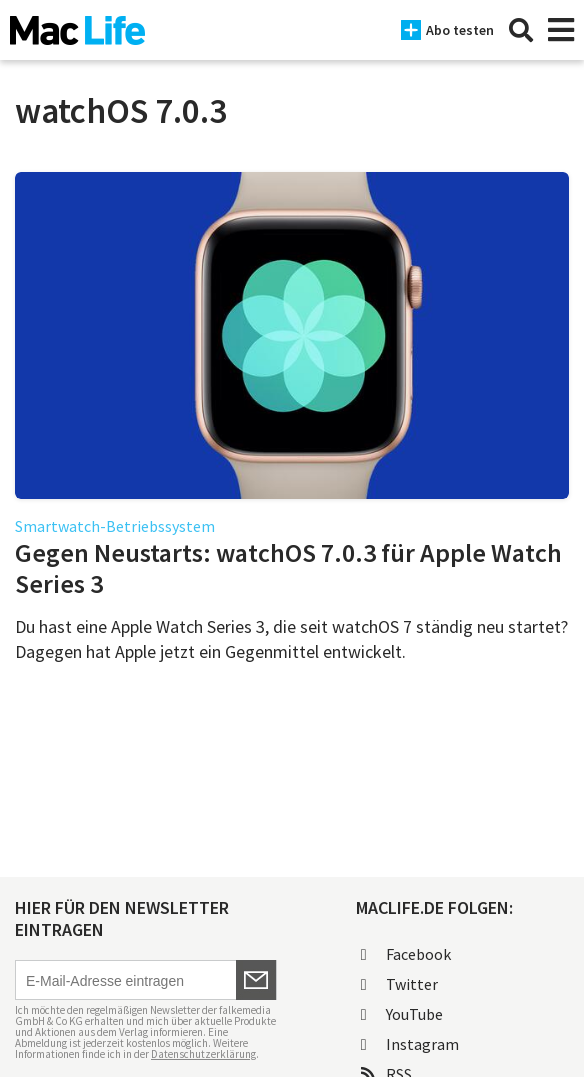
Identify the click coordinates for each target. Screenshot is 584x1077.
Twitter (399, 984)
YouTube (402, 1014)
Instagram (410, 1044)
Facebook (406, 954)
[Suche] (521, 30)
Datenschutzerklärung (203, 1054)
